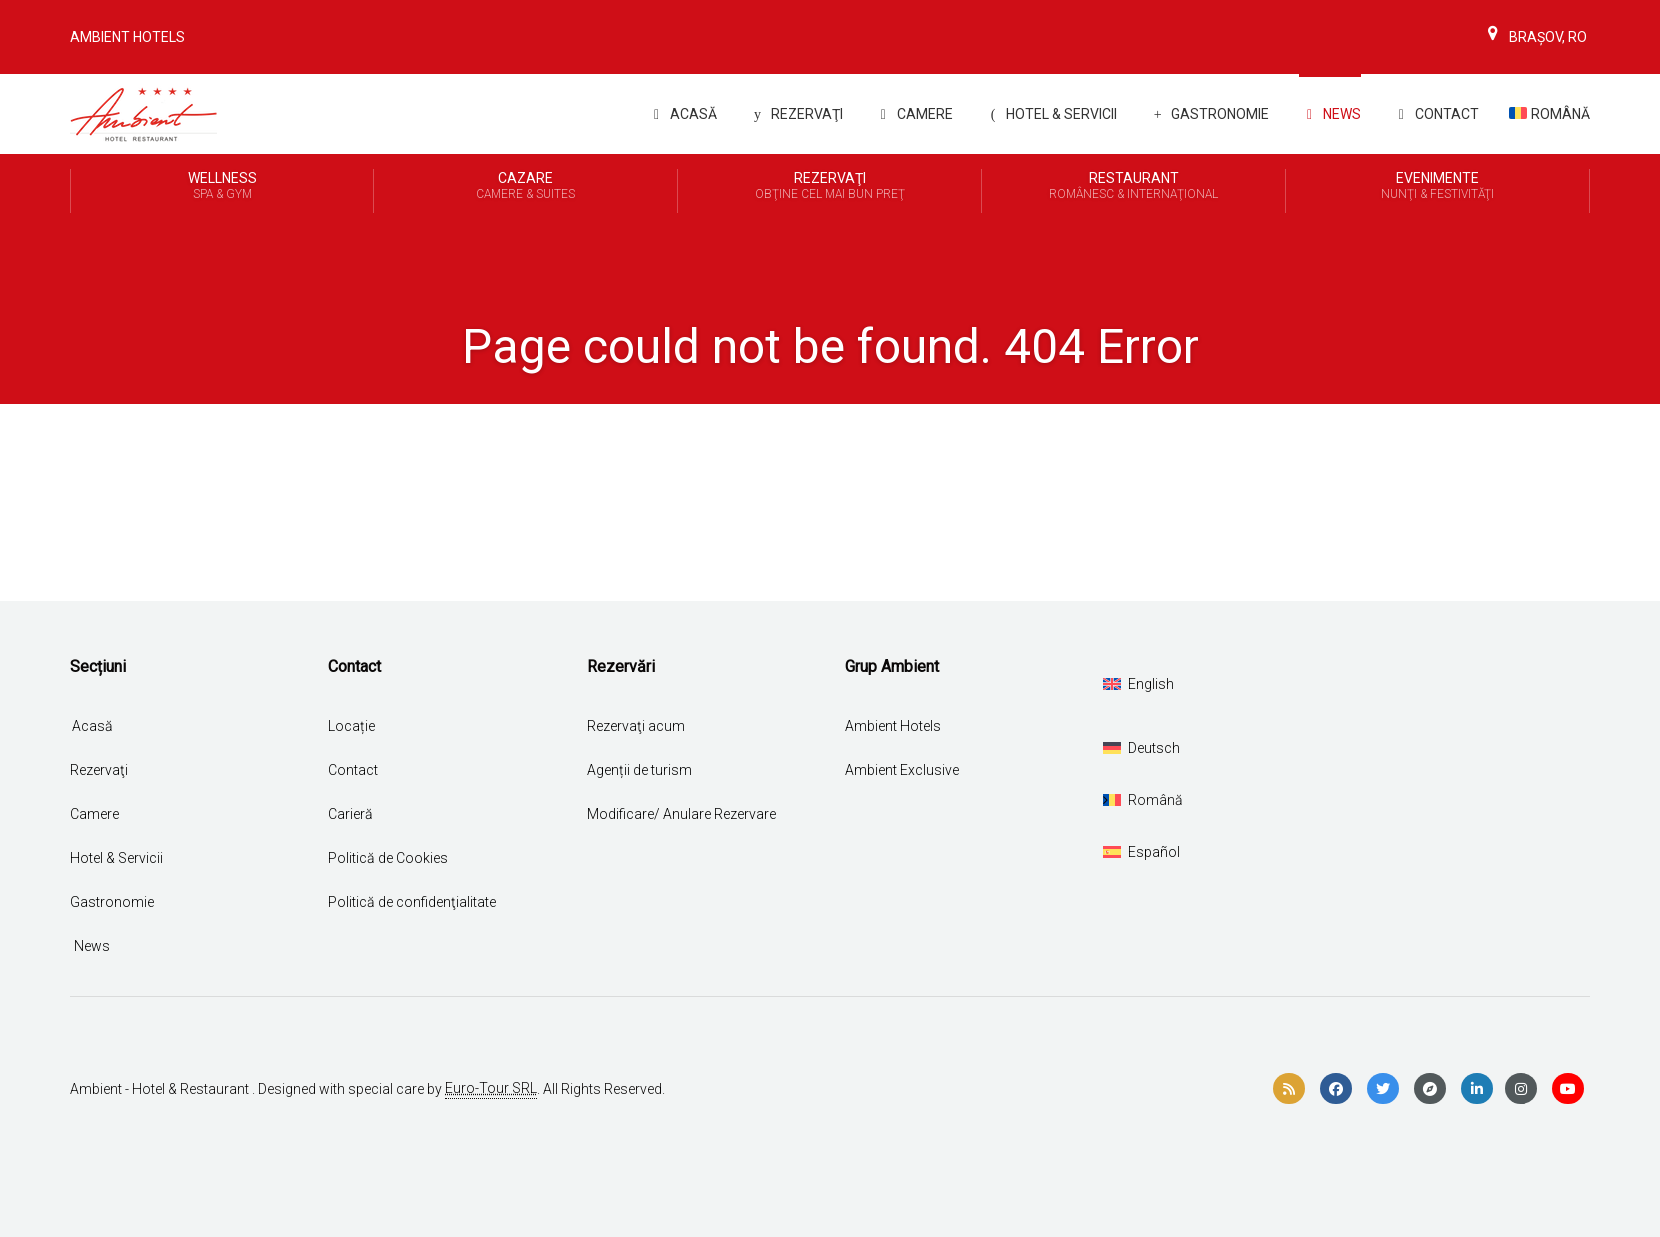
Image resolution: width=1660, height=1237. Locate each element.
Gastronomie (1208, 114)
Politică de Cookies (388, 858)
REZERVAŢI (795, 114)
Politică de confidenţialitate (412, 902)
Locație (351, 726)
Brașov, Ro (1534, 37)
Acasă (681, 114)
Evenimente (1437, 187)
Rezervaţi (99, 770)
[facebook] (1336, 1089)
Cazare (525, 187)
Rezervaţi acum (636, 726)
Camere (913, 114)
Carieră (350, 814)
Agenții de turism (639, 770)
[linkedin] (1477, 1089)
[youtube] (1568, 1089)
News (1330, 114)
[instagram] (1521, 1089)
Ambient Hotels (127, 37)
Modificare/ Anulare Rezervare (681, 814)
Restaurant (1133, 187)
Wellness (222, 187)
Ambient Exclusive (902, 770)
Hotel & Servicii (1050, 114)
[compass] (1430, 1089)
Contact (1435, 114)
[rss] (1289, 1089)
